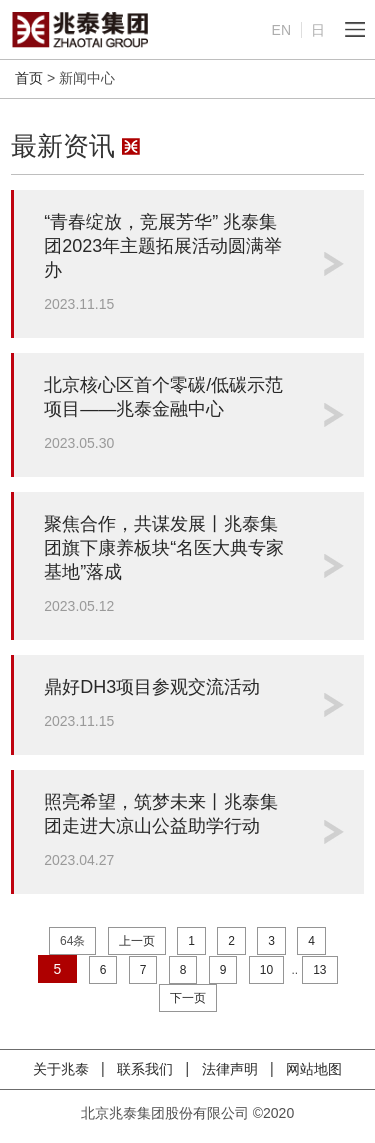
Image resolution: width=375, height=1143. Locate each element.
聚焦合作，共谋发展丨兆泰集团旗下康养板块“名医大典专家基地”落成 (164, 548)
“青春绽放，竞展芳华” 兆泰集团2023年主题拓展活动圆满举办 (163, 246)
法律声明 (232, 1069)
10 (266, 970)
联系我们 (147, 1069)
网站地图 (314, 1069)
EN (281, 30)
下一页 (188, 998)
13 (319, 970)
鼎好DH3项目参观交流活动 (152, 687)
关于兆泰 (63, 1069)
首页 (29, 78)
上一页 (137, 941)
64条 (72, 941)
